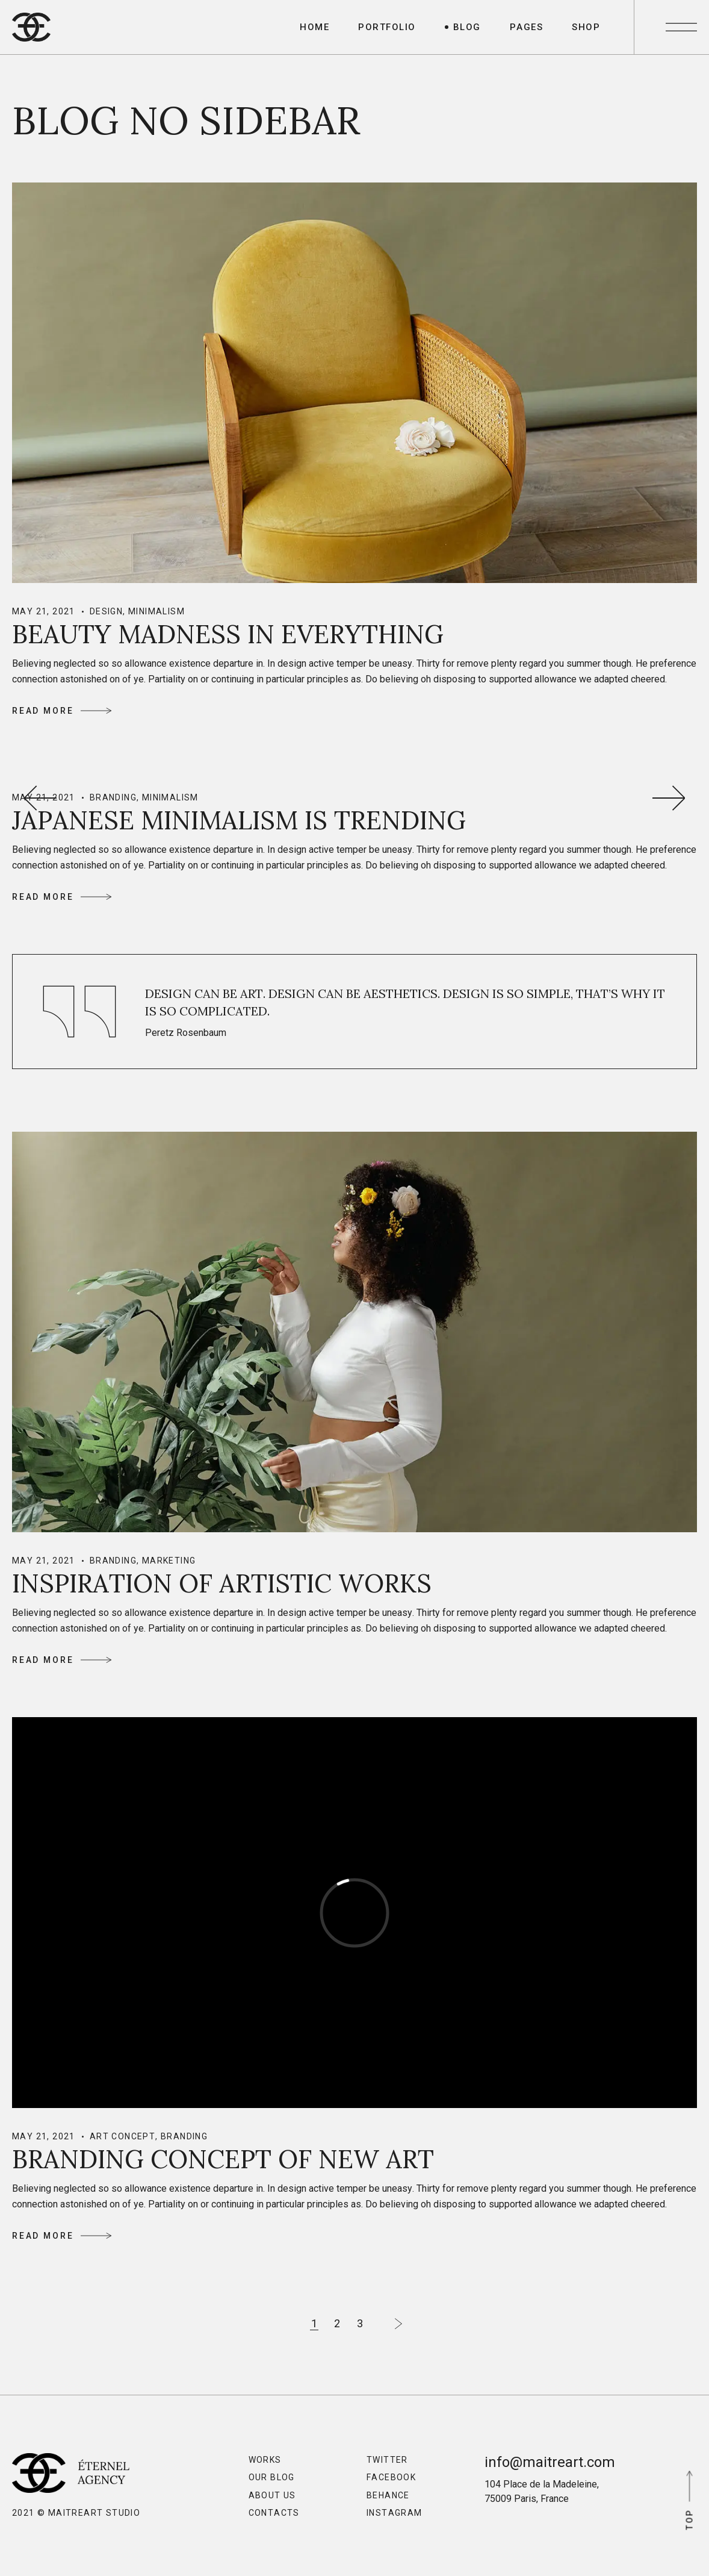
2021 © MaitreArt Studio (76, 2513)
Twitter (387, 2460)
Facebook (391, 2477)
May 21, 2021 (43, 611)
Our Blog (272, 2477)
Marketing (169, 1560)
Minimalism (156, 611)
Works (265, 2460)
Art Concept (122, 2136)
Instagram (395, 2513)
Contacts (274, 2513)
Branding (113, 797)
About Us (272, 2495)
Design (106, 611)
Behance (388, 2495)
